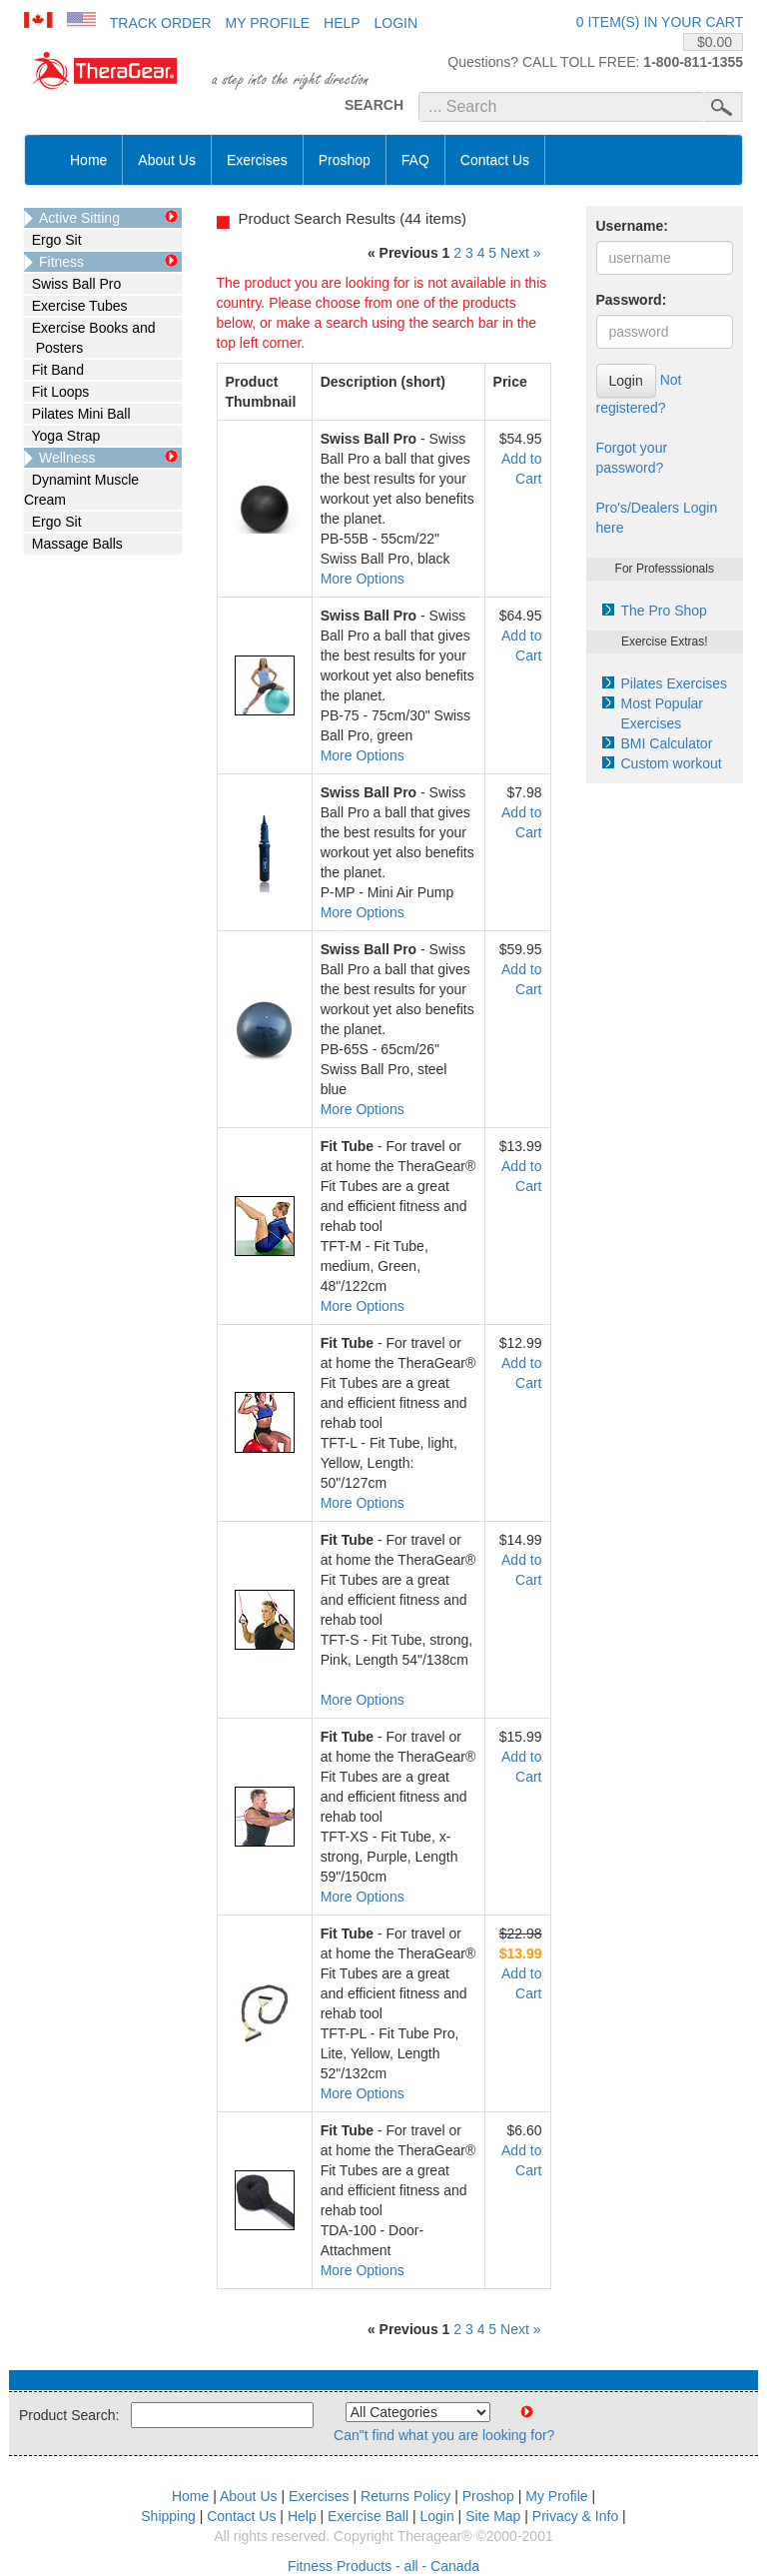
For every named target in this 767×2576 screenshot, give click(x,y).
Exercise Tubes (76, 306)
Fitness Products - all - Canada (383, 2566)
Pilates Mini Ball (77, 414)
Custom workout (671, 763)
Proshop (345, 160)
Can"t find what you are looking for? (444, 2435)
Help (342, 23)
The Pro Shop (664, 611)
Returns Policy (405, 2496)
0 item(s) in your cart (659, 22)
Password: (631, 300)
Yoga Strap (62, 436)
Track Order (161, 23)
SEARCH (374, 105)
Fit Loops (56, 392)
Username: (632, 226)
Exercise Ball (368, 2516)
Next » (520, 253)
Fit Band (54, 370)
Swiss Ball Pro (72, 284)
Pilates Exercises (674, 683)
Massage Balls (73, 544)
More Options (362, 579)
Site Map (492, 2516)
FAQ (415, 160)
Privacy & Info (575, 2516)
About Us (167, 160)
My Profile (268, 23)
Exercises (257, 160)
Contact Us (494, 160)
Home (88, 160)
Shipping (168, 2516)
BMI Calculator (667, 743)
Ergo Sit (53, 240)
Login (395, 23)
